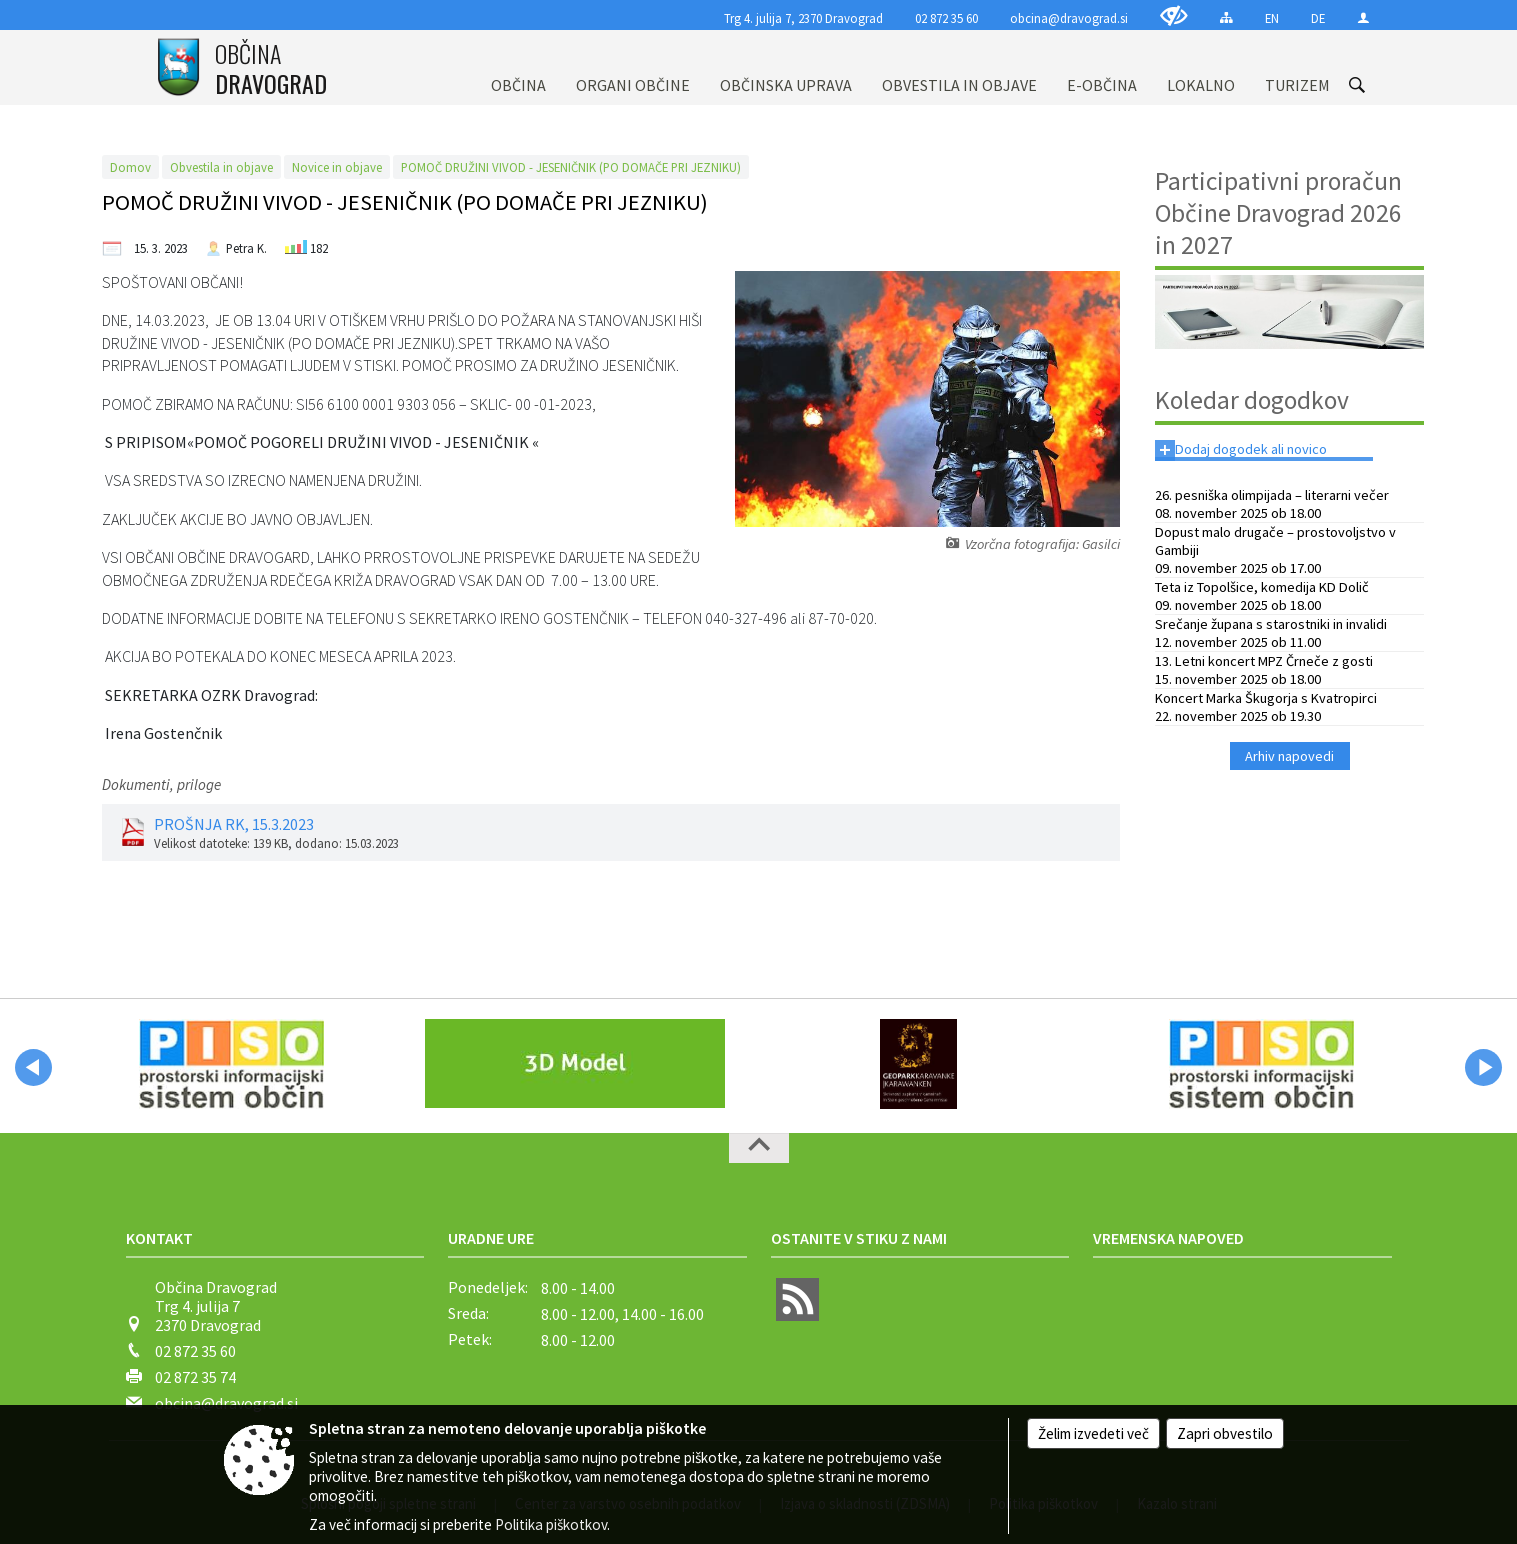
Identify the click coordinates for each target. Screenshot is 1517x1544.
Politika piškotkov (551, 1524)
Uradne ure (491, 1238)
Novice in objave (337, 167)
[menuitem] (518, 67)
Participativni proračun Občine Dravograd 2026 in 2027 (1278, 213)
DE (1318, 18)
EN (1272, 18)
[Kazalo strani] (1226, 17)
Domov (130, 167)
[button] (33, 1067)
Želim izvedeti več (1093, 1433)
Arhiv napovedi (1289, 756)
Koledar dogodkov (1252, 400)
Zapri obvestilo (1225, 1433)
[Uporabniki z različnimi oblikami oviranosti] (1174, 15)
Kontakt (159, 1238)
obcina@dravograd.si (1069, 18)
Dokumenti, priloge (161, 784)
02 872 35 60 (946, 18)
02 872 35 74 (195, 1377)
